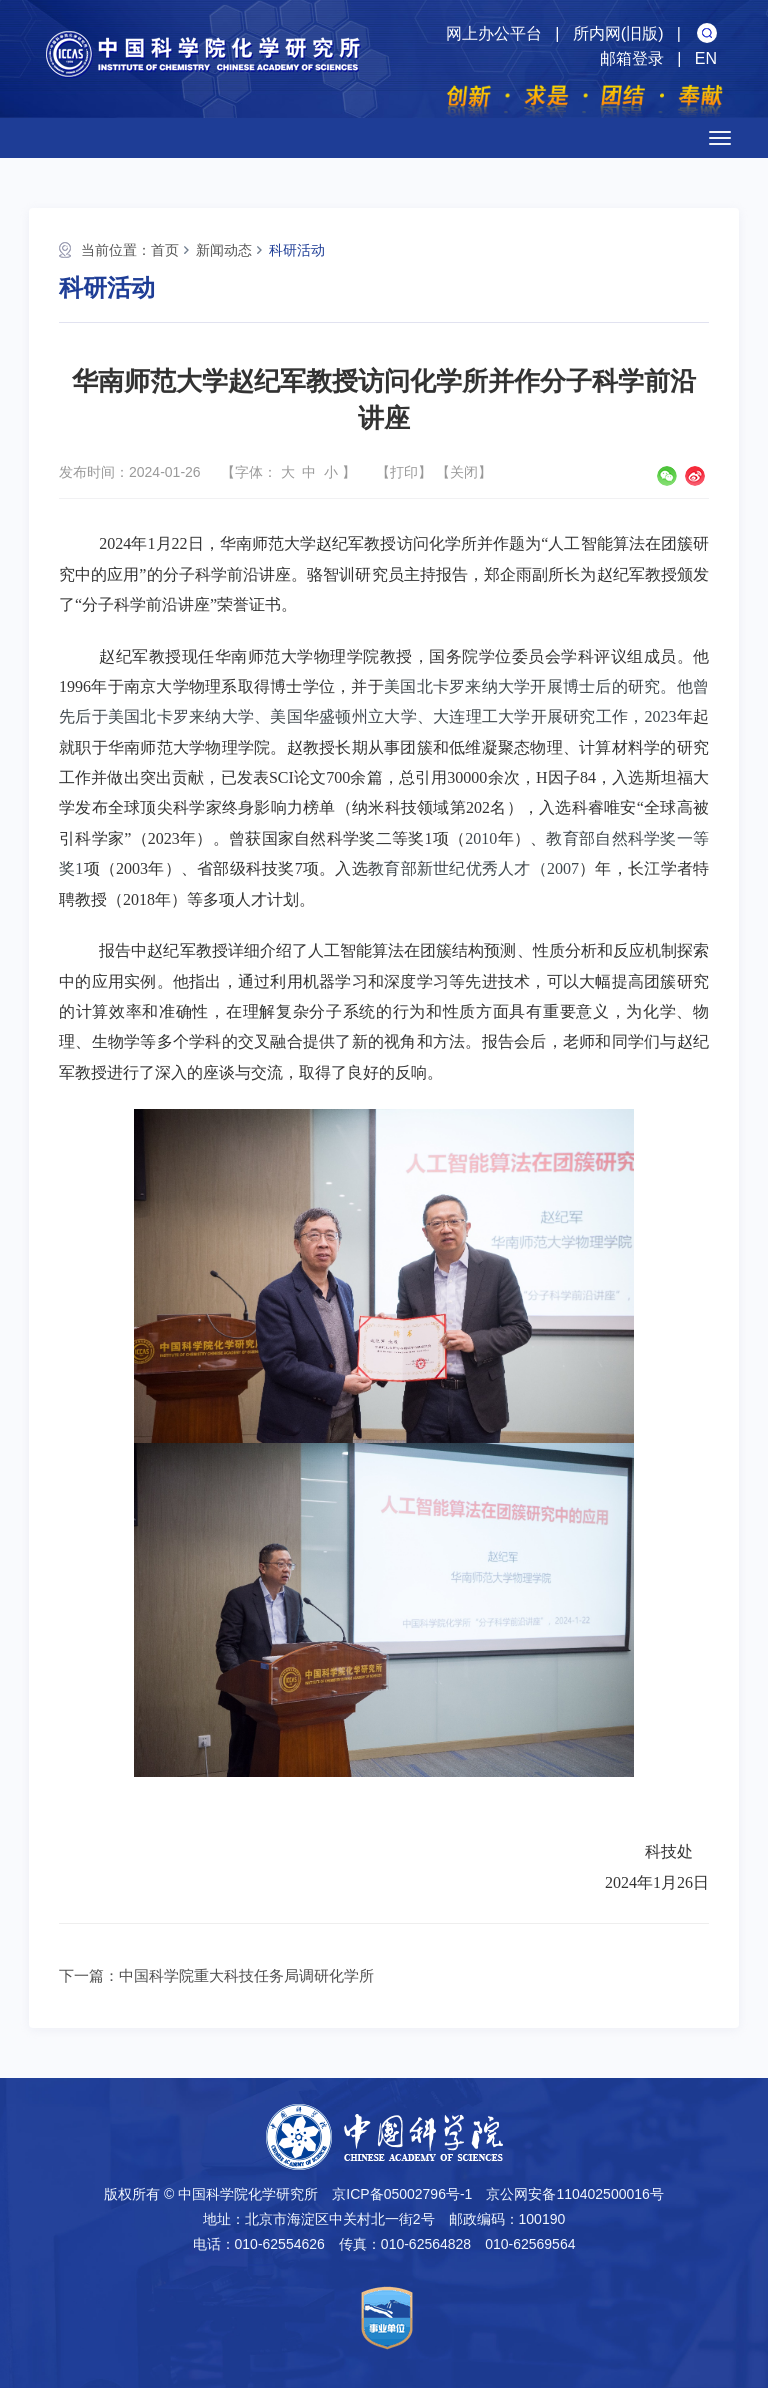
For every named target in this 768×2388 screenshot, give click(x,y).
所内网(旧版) (618, 33)
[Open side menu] (720, 138)
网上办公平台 (494, 33)
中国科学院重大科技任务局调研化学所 (246, 1975)
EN (706, 58)
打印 (404, 472)
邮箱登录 (632, 58)
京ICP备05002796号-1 (402, 2194)
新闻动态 (224, 250)
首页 (165, 250)
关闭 (464, 472)
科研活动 (297, 250)
